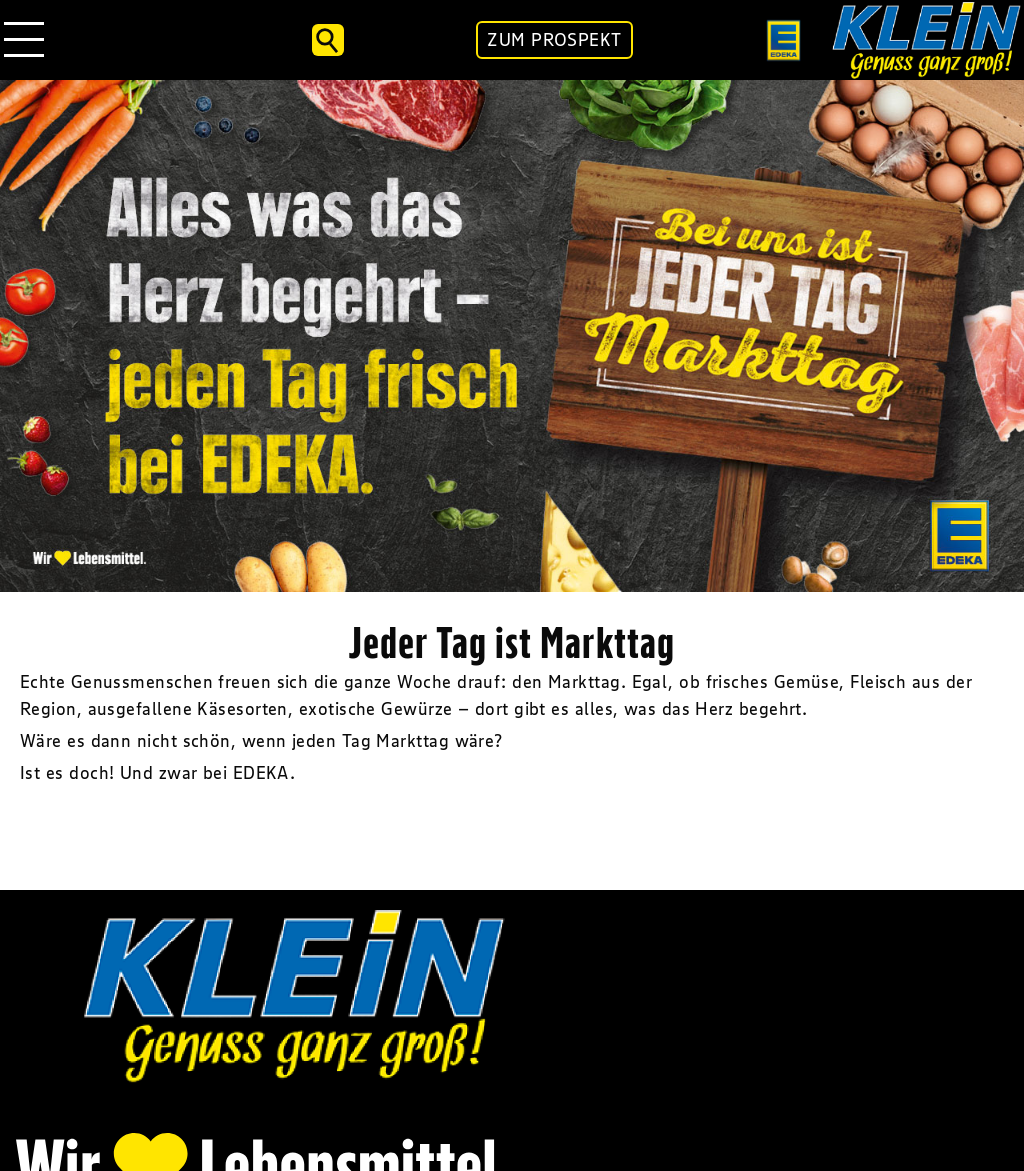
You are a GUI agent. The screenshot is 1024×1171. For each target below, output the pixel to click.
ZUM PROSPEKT (554, 40)
